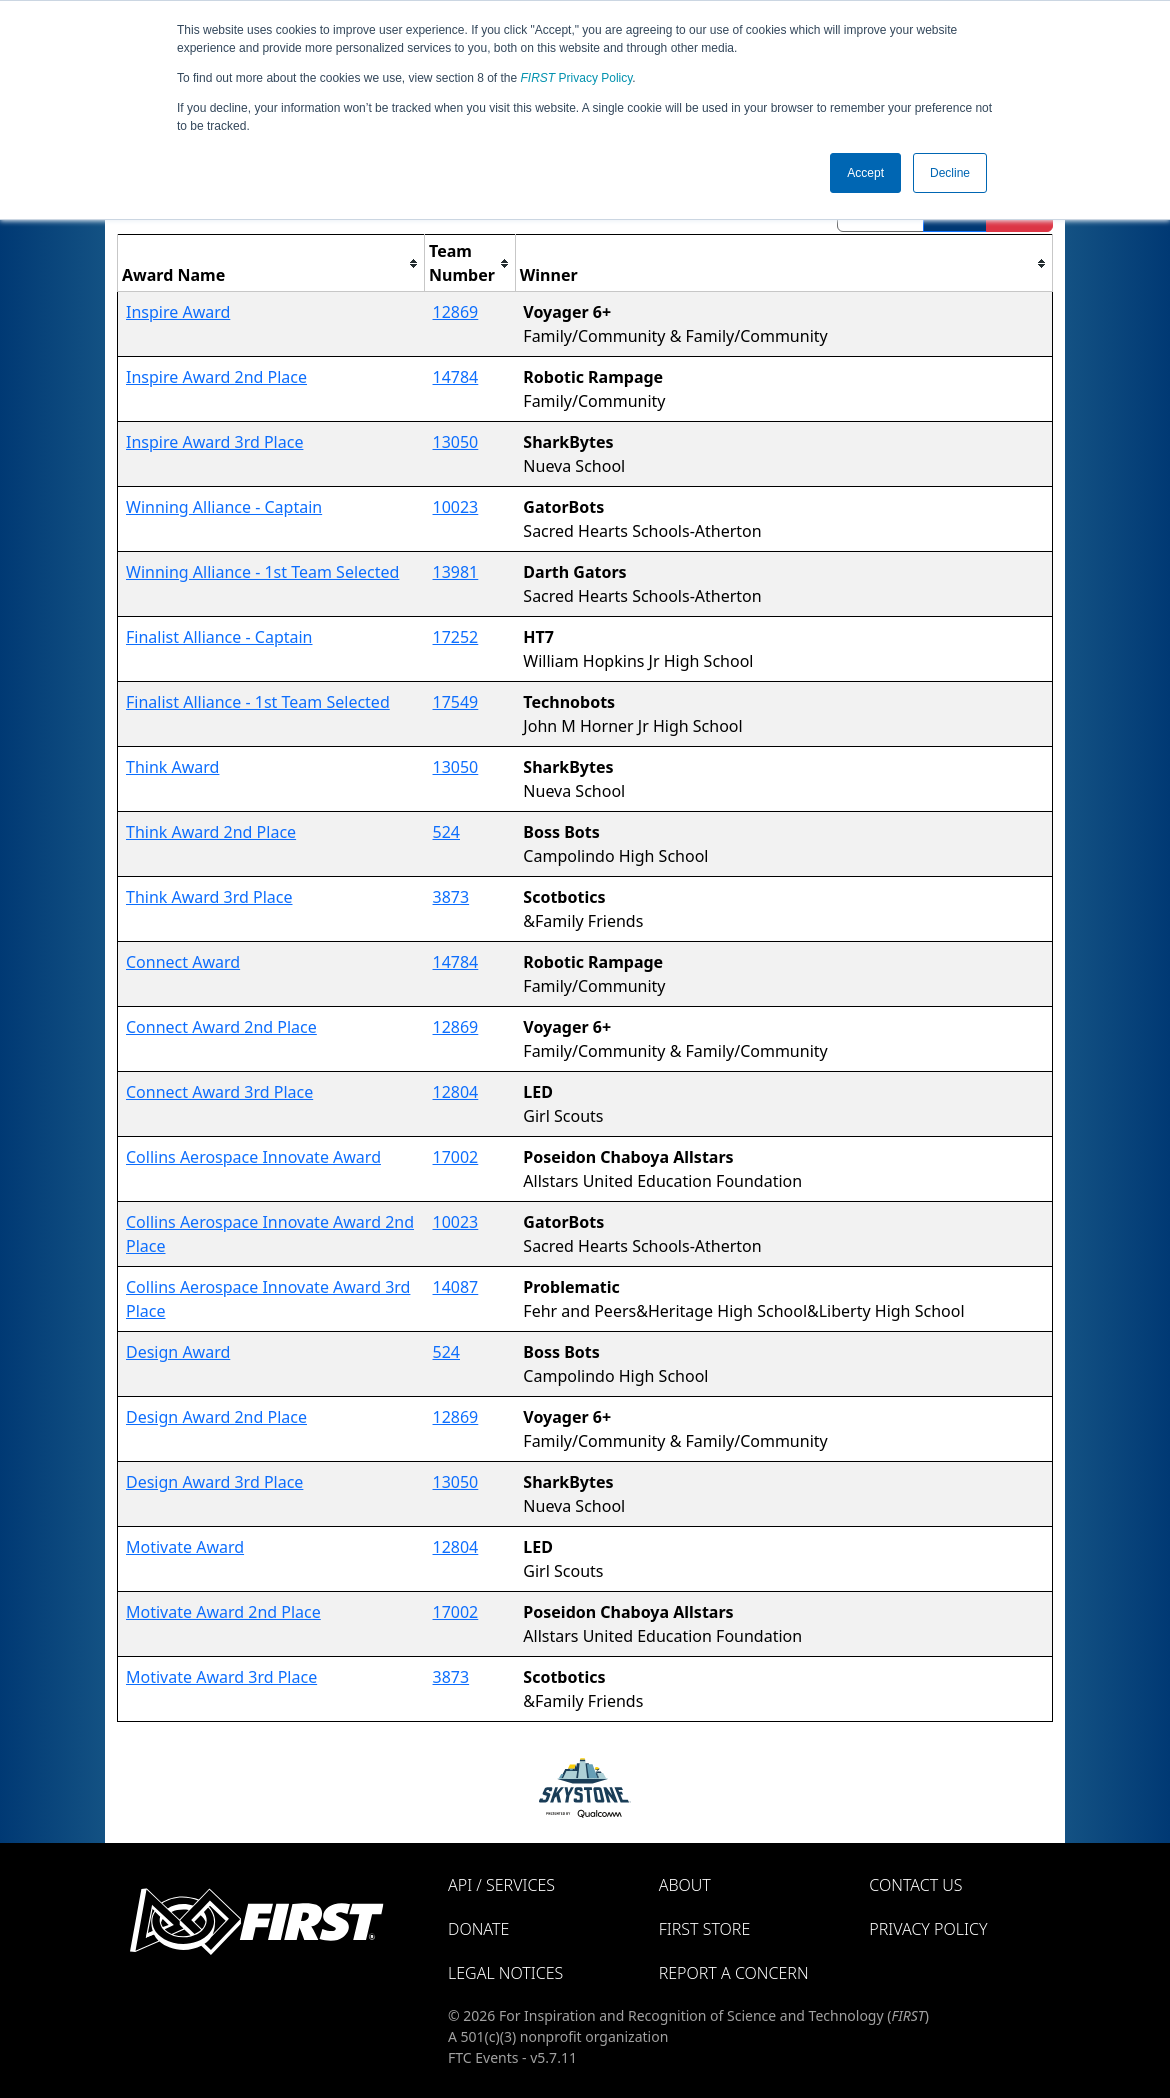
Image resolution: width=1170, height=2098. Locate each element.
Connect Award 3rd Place (219, 1092)
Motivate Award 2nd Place (223, 1612)
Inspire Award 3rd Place (214, 442)
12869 (456, 312)
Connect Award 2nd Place (221, 1027)
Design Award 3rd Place (214, 1482)
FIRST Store (705, 1929)
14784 (456, 377)
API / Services (501, 1885)
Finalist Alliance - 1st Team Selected (258, 702)
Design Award (178, 1352)
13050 (456, 442)
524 (446, 832)
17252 (456, 637)
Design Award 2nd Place (216, 1417)
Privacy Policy (577, 78)
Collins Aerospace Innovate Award (253, 1157)
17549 (456, 702)
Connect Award (183, 962)
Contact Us (915, 1885)
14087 (456, 1287)
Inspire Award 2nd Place (216, 377)
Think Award (172, 767)
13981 (456, 572)
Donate (478, 1929)
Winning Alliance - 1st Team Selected (262, 572)
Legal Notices (505, 1973)
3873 (451, 897)
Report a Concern (734, 1973)
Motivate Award (185, 1547)
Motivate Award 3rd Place (221, 1677)
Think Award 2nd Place (211, 832)
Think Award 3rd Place (209, 897)
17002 (456, 1157)
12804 (456, 1092)
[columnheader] (271, 263)
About (685, 1885)
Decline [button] (950, 173)
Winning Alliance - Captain (224, 507)
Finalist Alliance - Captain (219, 637)
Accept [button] (865, 173)
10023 (456, 507)
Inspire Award (178, 312)
